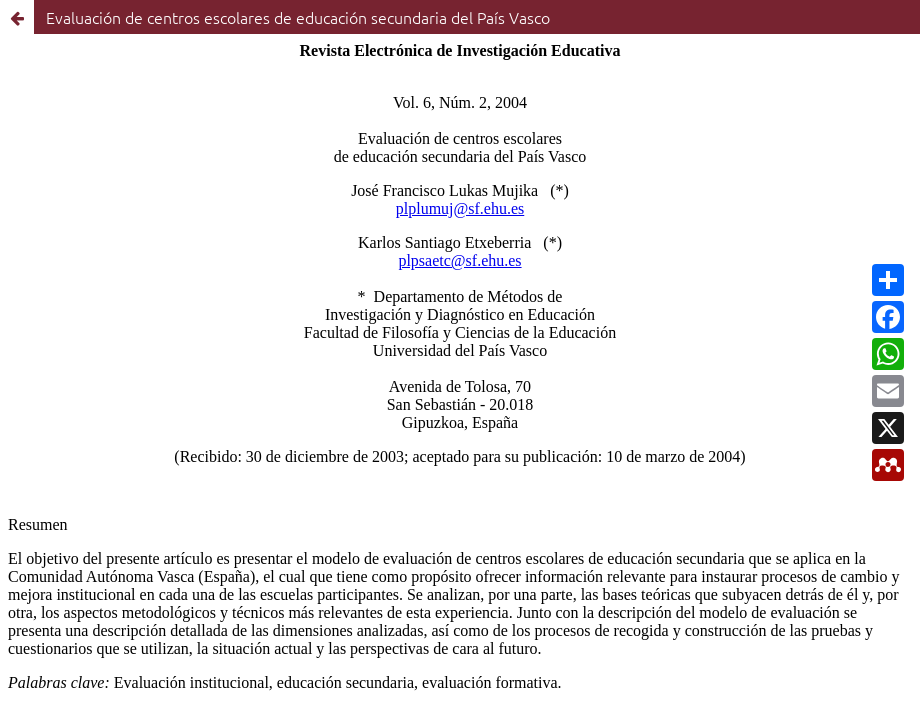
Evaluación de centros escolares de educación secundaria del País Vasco (298, 17)
